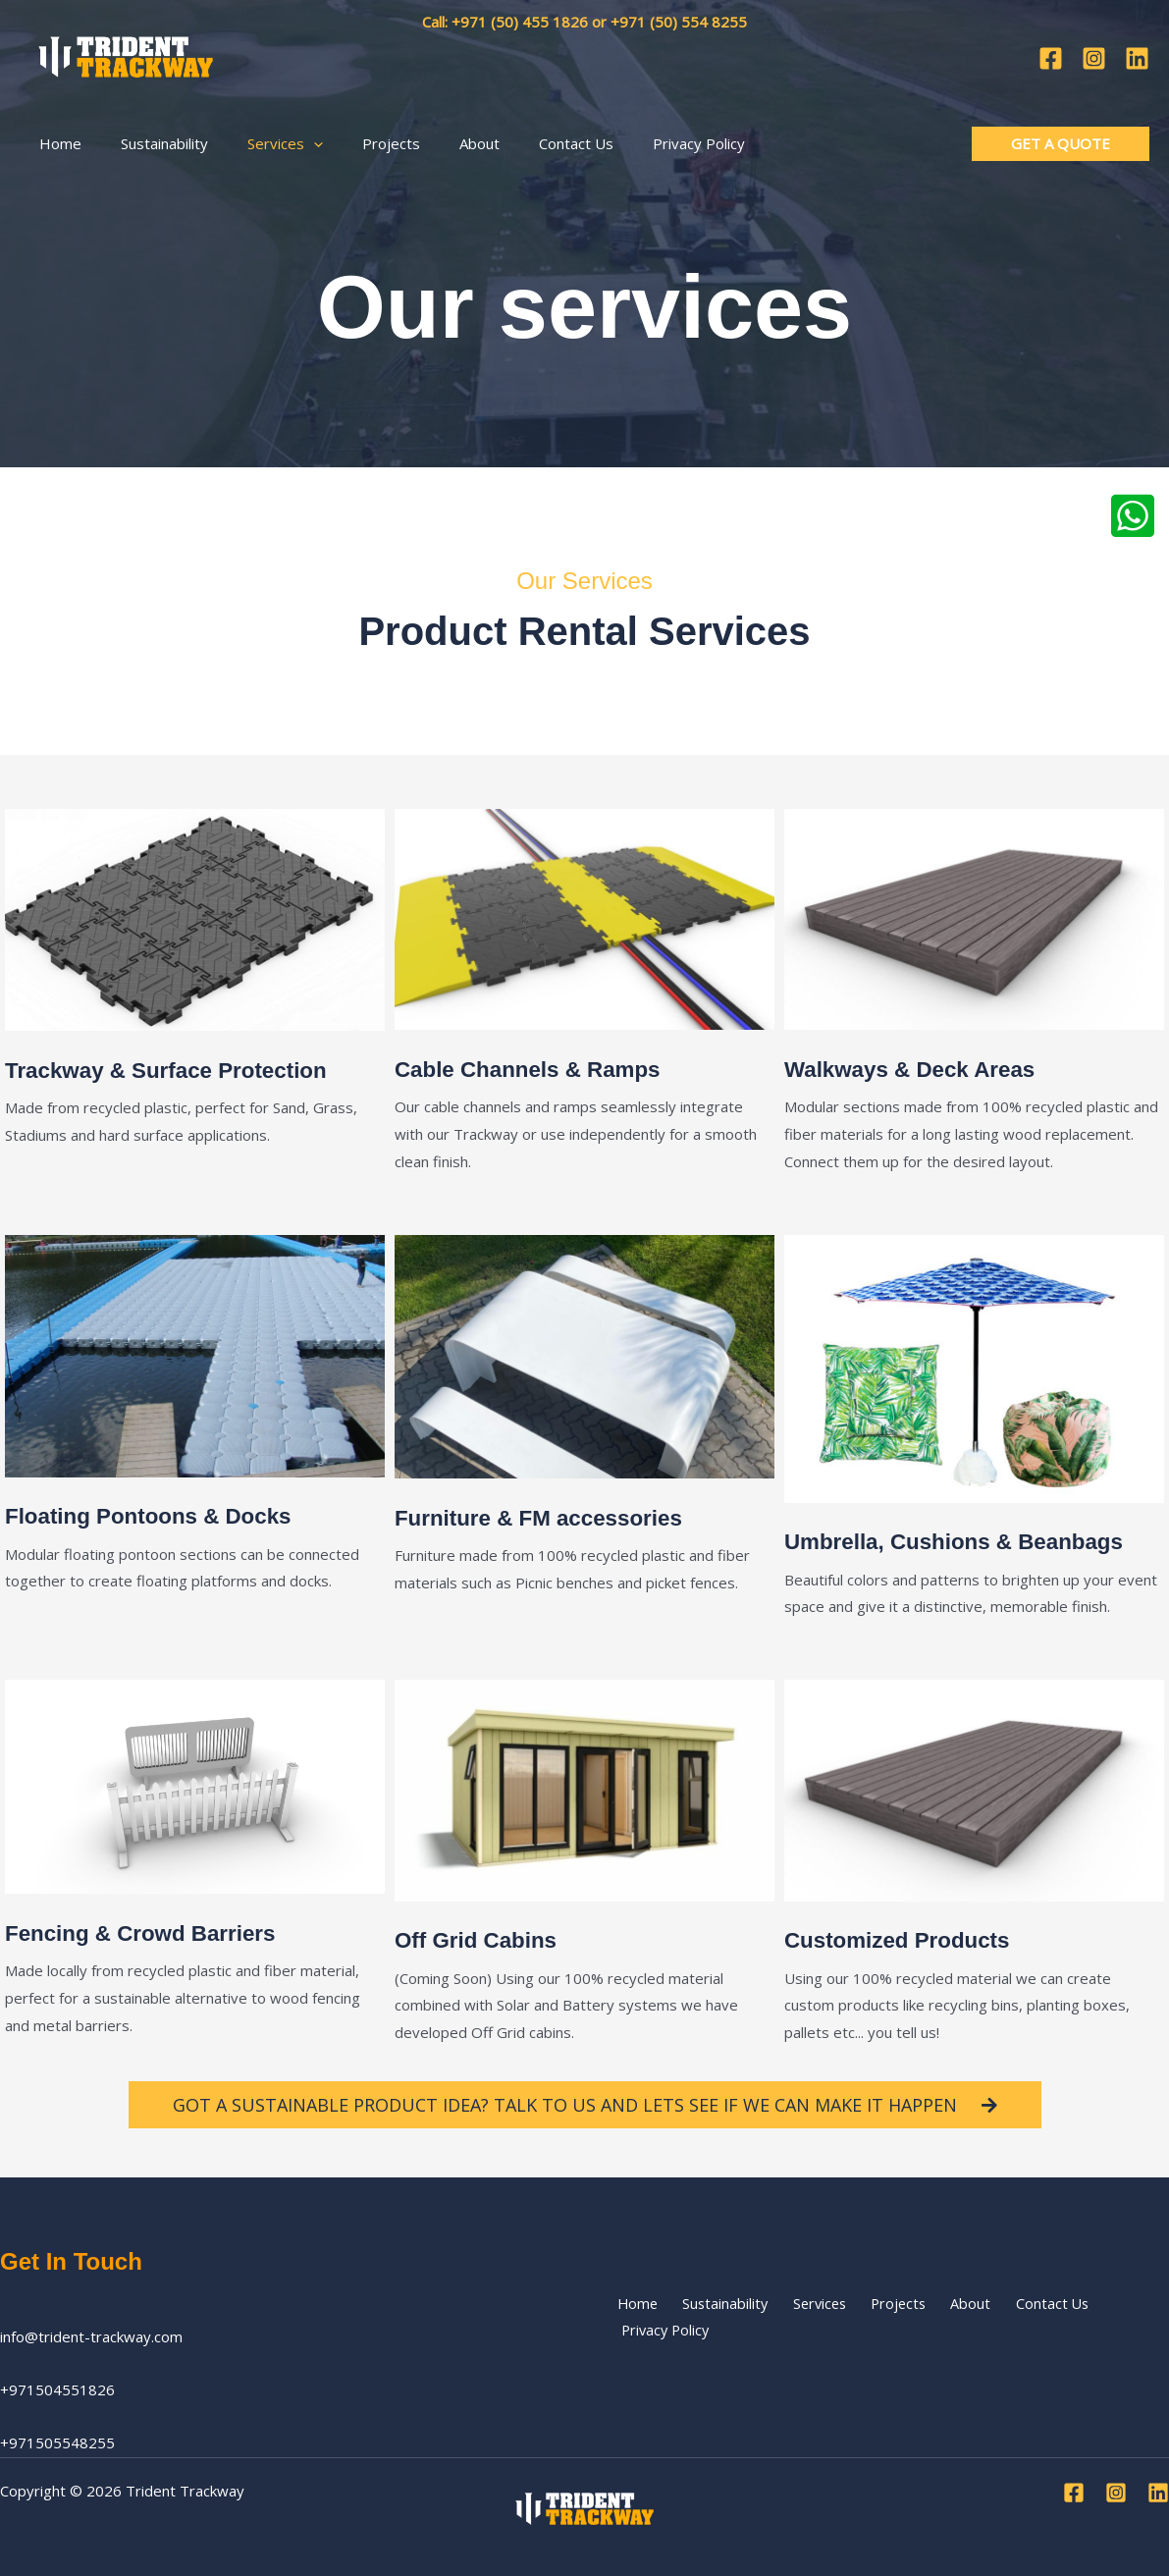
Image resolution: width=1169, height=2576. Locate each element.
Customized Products (905, 1939)
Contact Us (1005, 2317)
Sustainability (710, 2317)
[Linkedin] (1137, 54)
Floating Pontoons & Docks (158, 1515)
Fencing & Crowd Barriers (150, 1932)
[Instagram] (1094, 54)
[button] (289, 136)
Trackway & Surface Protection (177, 1069)
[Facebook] (1050, 54)
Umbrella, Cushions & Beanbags (966, 1541)
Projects (869, 2317)
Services (797, 2317)
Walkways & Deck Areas (918, 1068)
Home (631, 2317)
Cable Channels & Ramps (537, 1068)
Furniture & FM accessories (549, 1517)
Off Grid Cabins (481, 1939)
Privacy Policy (1103, 2317)
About (933, 2317)
